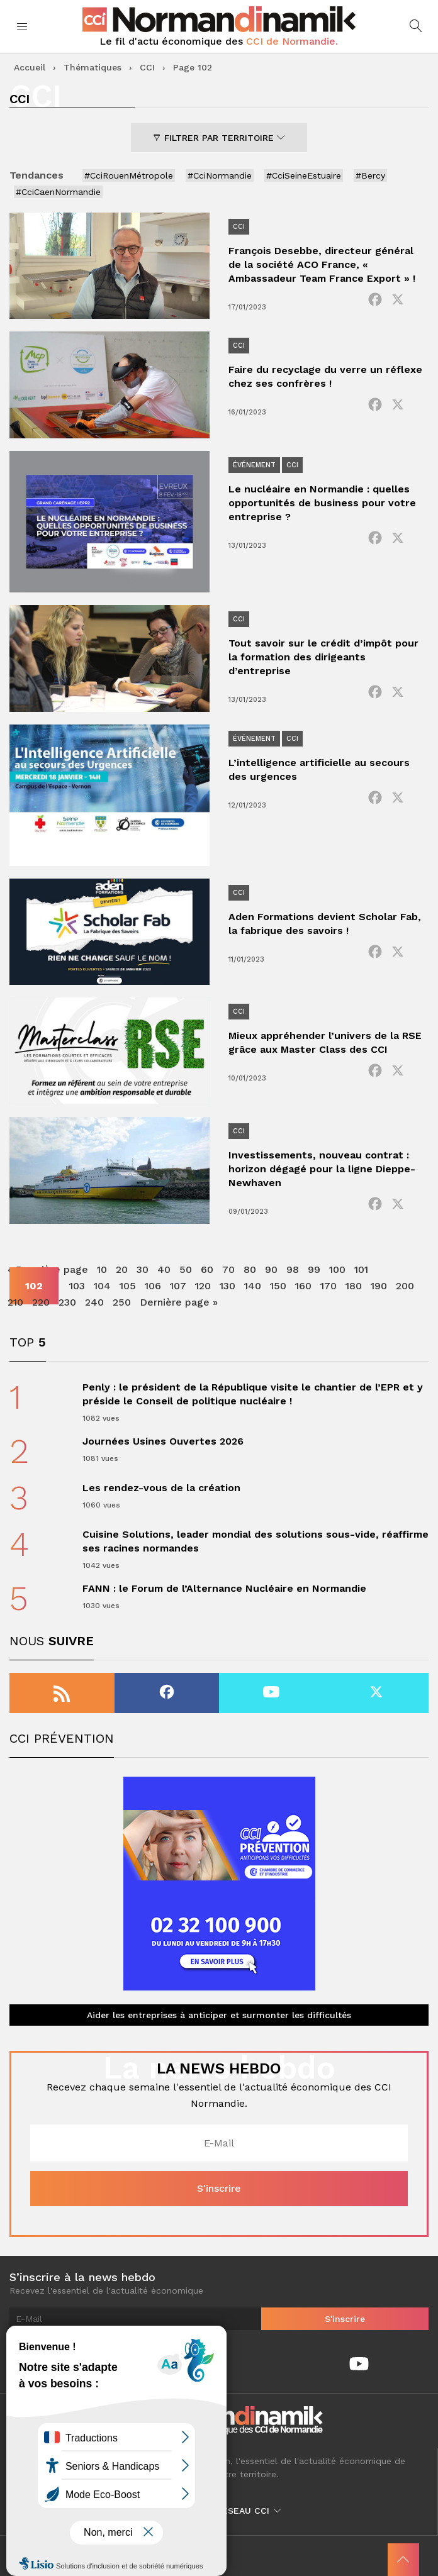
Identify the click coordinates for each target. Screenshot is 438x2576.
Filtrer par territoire (219, 138)
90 (271, 1269)
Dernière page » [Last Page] (179, 1302)
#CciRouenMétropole (128, 175)
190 (379, 1286)
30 (143, 1269)
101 (361, 1269)
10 (102, 1269)
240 (94, 1302)
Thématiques (92, 67)
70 (228, 1269)
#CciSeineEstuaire (303, 175)
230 (67, 1302)
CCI (147, 67)
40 (164, 1269)
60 (207, 1269)
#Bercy (370, 175)
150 (278, 1286)
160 (303, 1286)
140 (252, 1286)
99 (314, 1269)
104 (102, 1286)
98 (292, 1269)
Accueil (29, 67)
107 (178, 1286)
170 (328, 1286)
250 (122, 1302)
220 (41, 1302)
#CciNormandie (220, 175)
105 (128, 1286)
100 (337, 1269)
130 (227, 1286)
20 (122, 1269)
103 (77, 1286)
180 (353, 1286)
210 (15, 1302)
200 (405, 1286)
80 (250, 1269)
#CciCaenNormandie (58, 192)
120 (203, 1286)
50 (185, 1269)
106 (153, 1286)
